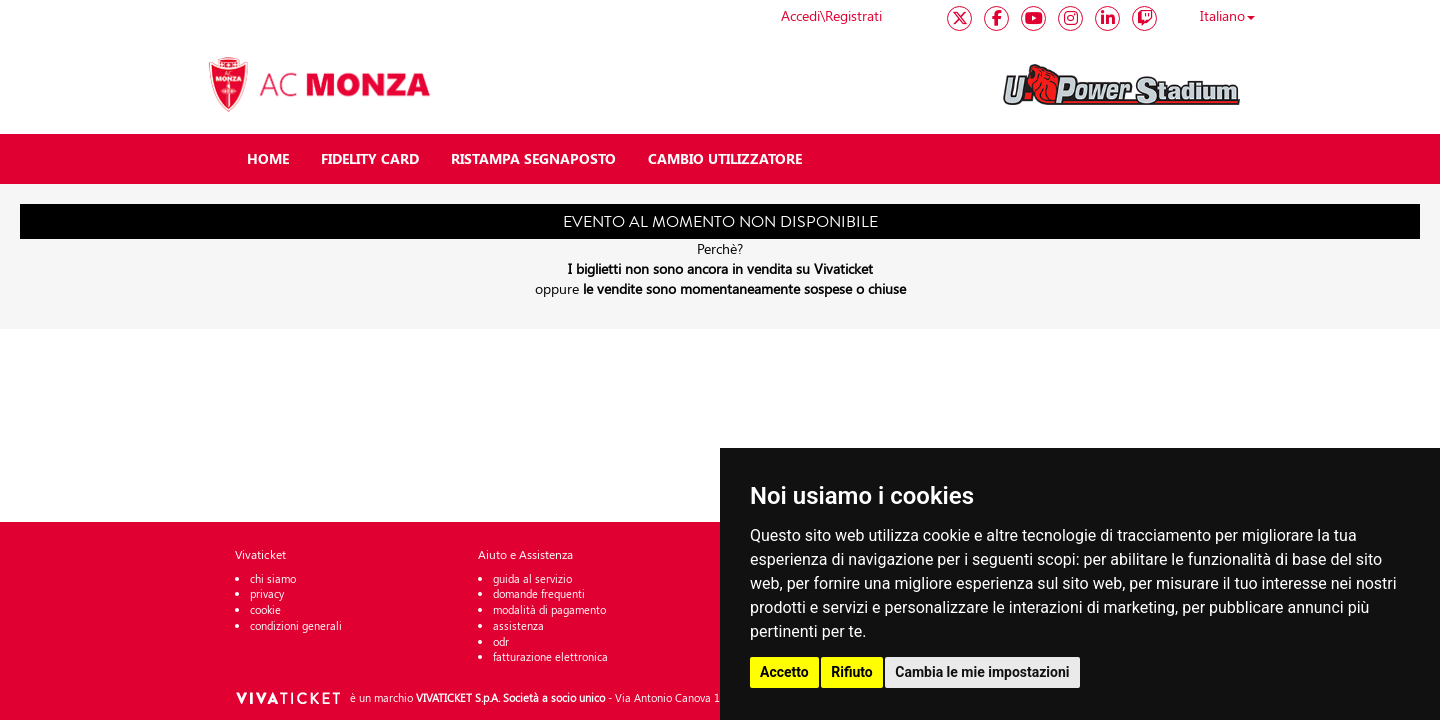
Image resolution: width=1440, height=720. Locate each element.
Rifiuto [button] (852, 672)
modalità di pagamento (549, 609)
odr (501, 641)
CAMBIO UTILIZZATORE (725, 158)
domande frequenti (539, 593)
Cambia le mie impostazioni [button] (982, 672)
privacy (267, 593)
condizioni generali (296, 625)
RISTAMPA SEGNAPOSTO (533, 158)
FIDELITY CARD (370, 158)
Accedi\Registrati (831, 15)
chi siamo (273, 578)
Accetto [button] (784, 672)
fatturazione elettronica (550, 656)
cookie (265, 609)
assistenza (518, 625)
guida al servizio (532, 578)
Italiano (1227, 15)
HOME (268, 158)
